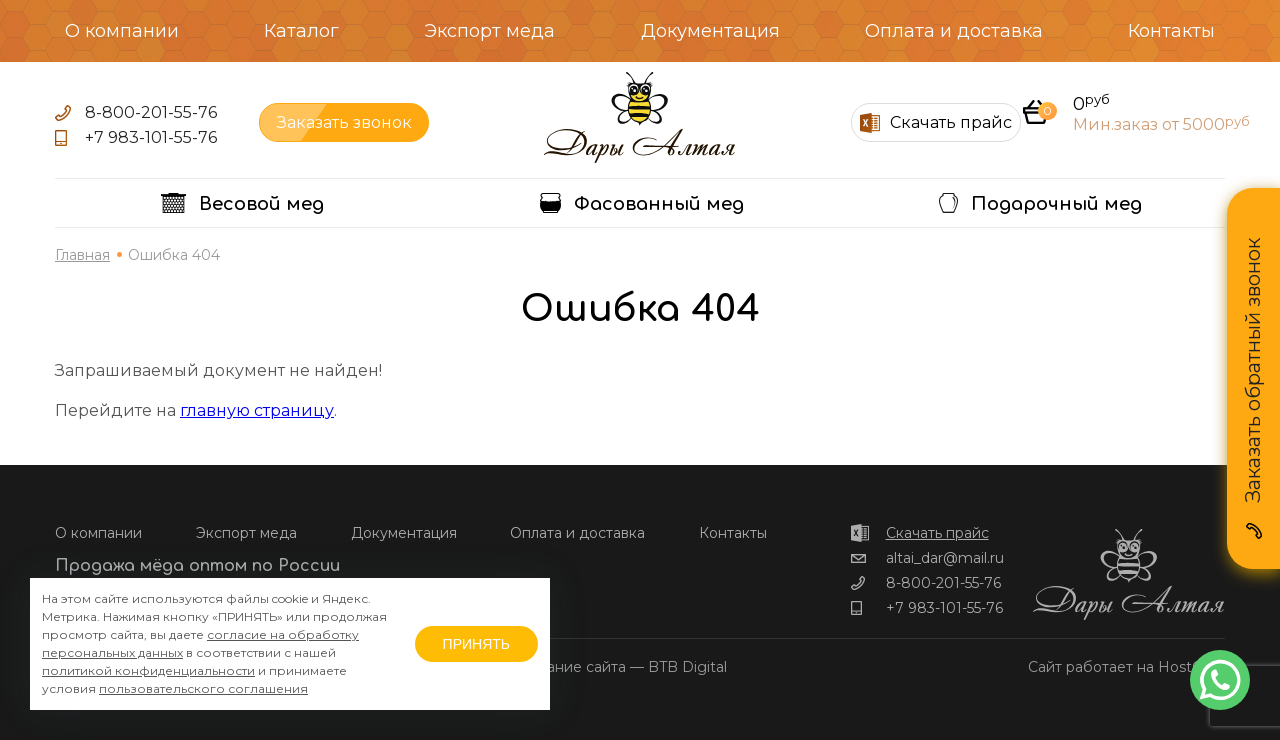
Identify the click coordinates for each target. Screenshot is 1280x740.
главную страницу (257, 410)
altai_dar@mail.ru (945, 558)
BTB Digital (687, 667)
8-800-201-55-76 (151, 112)
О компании (122, 31)
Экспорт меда (489, 31)
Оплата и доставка (954, 31)
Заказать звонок (344, 122)
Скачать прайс (937, 533)
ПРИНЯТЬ (476, 644)
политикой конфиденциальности (148, 670)
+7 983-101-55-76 (151, 137)
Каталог (301, 31)
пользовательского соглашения (203, 688)
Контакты (1171, 31)
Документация (710, 31)
